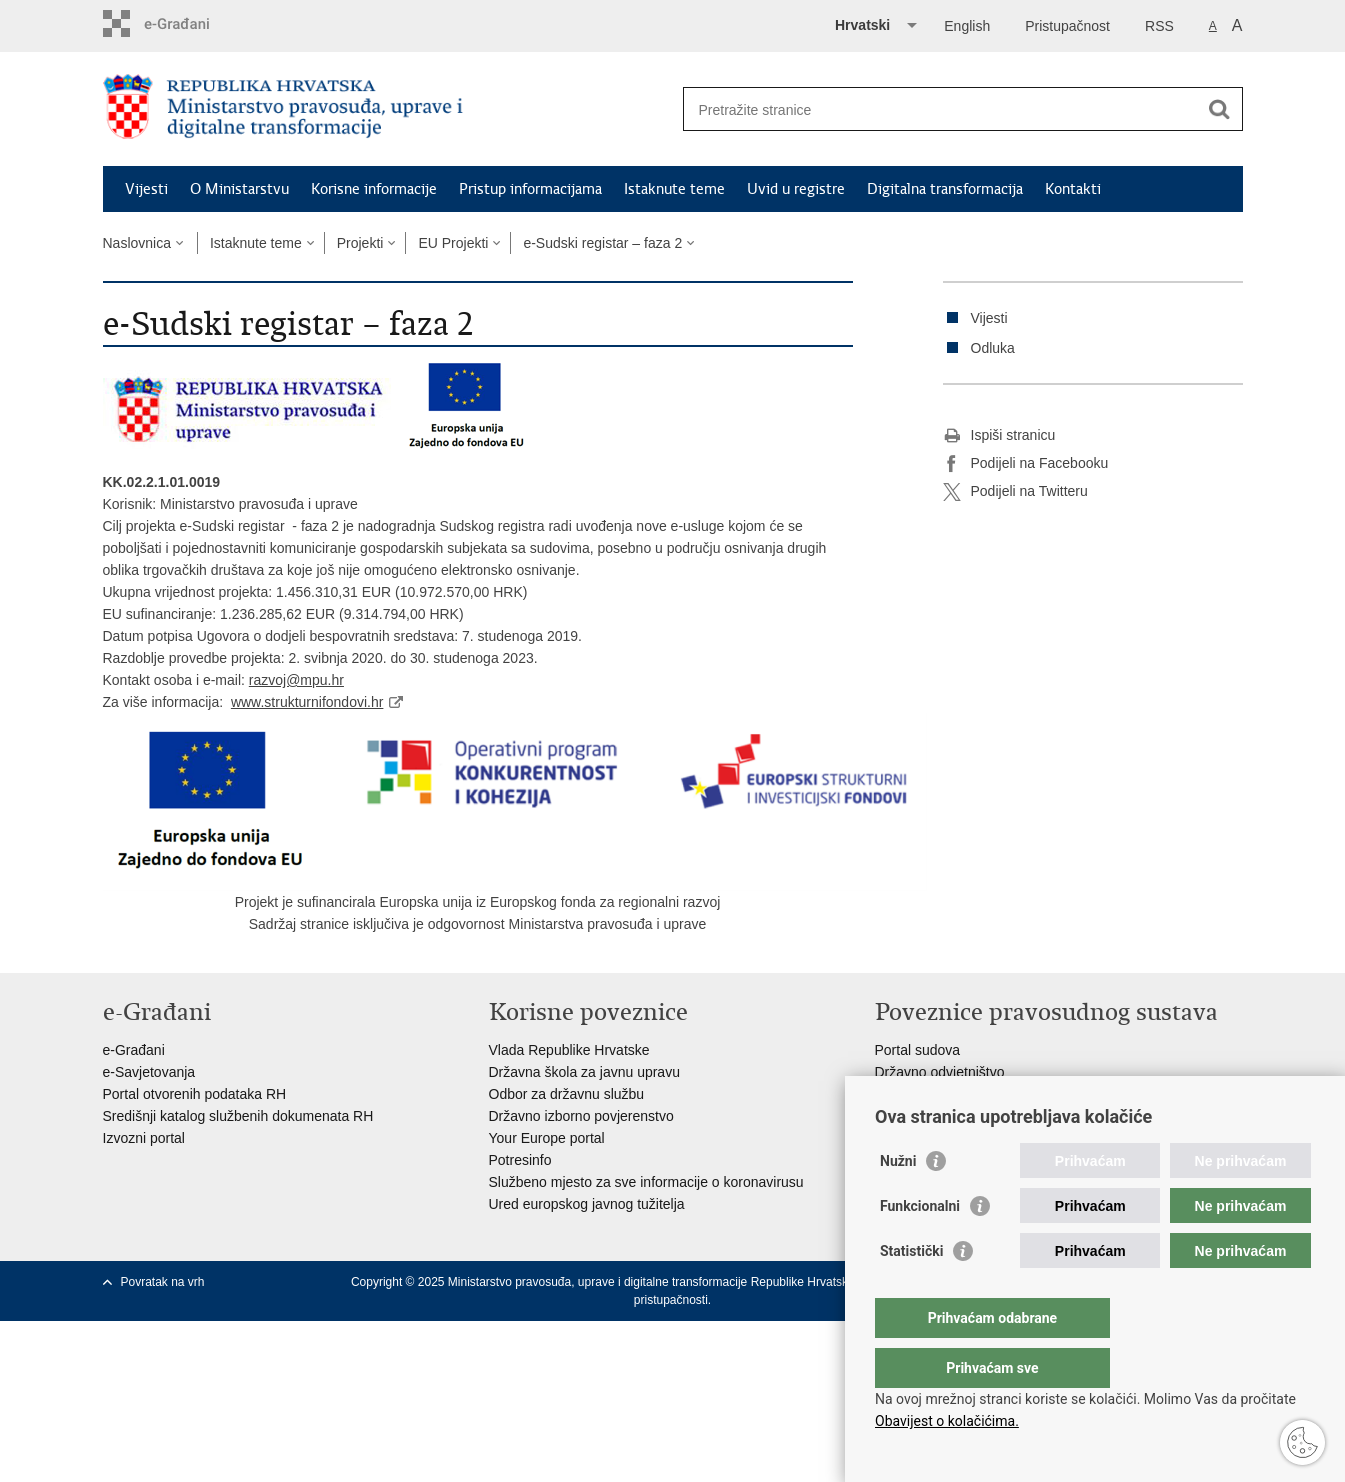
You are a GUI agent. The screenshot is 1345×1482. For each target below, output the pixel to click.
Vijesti (146, 189)
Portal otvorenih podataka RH (195, 1094)
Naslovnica (137, 243)
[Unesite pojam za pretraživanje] (941, 109)
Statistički (911, 1291)
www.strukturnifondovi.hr (307, 702)
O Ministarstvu (239, 189)
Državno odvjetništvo (940, 1072)
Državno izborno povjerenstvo (581, 1116)
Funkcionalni (920, 1246)
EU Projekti (453, 243)
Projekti (360, 243)
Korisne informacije (374, 189)
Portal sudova (918, 1050)
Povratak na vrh (163, 1282)
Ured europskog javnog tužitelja (587, 1204)
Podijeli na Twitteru (1015, 492)
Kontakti (1073, 189)
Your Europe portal (547, 1138)
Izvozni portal (144, 1138)
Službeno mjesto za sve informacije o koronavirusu (646, 1182)
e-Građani (134, 1050)
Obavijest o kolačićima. (947, 1421)
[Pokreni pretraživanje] (1220, 109)
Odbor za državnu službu (567, 1094)
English (967, 26)
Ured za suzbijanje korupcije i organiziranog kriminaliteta (1049, 1094)
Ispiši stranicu (999, 436)
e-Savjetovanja (149, 1072)
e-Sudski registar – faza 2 (602, 243)
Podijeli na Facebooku (1026, 464)
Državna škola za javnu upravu (584, 1072)
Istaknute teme (674, 189)
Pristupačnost (1067, 26)
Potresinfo (520, 1160)
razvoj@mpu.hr (296, 680)
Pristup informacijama (530, 189)
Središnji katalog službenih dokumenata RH (238, 1116)
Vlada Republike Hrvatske (569, 1050)
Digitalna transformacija (945, 189)
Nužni (898, 1201)
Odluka (993, 348)
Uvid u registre (796, 189)
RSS (1159, 26)
